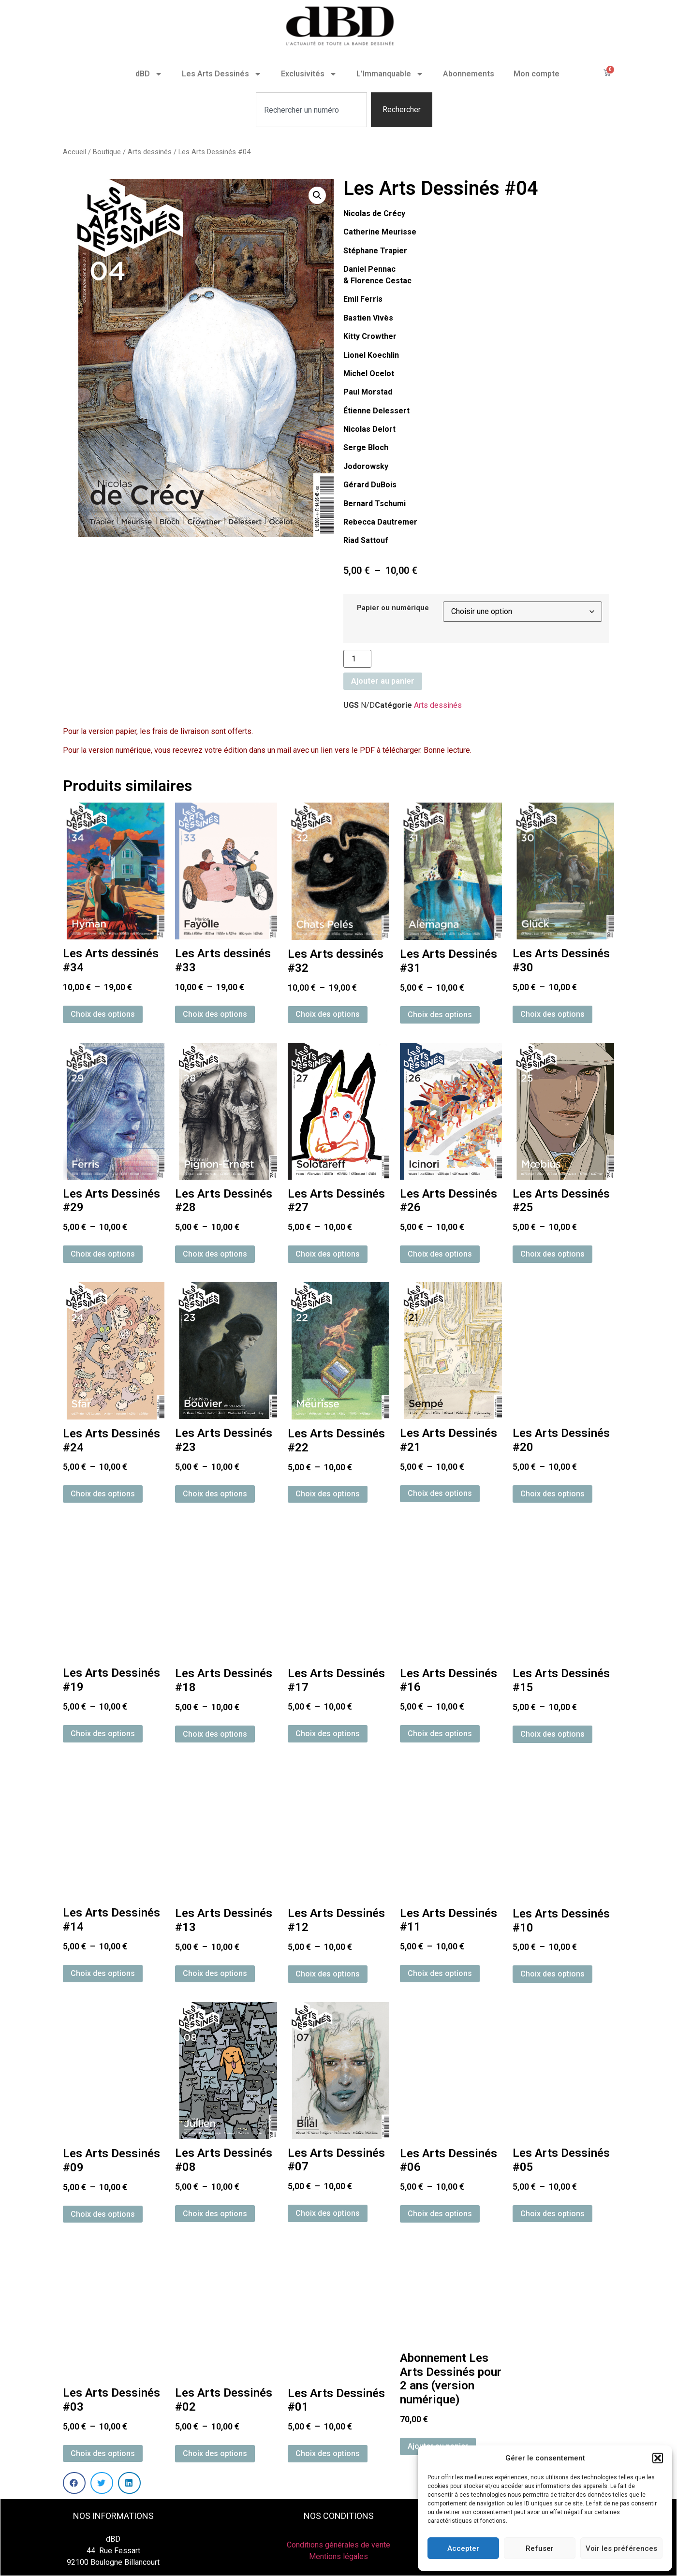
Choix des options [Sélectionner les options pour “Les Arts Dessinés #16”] (440, 1733)
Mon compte (536, 73)
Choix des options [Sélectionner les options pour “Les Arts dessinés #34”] (103, 1014)
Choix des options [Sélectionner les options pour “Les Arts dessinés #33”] (215, 1014)
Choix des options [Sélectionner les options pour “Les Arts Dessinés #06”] (440, 2213)
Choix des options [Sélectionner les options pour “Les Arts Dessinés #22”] (327, 1493)
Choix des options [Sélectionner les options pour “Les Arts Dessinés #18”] (215, 1734)
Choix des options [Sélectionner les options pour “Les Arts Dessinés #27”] (327, 1254)
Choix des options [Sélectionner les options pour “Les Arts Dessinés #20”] (552, 1493)
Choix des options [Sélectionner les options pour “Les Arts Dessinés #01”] (327, 2453)
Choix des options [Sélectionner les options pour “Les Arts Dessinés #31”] (440, 1014)
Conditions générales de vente (338, 2544)
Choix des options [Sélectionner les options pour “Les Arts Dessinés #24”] (103, 1493)
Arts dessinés (150, 151)
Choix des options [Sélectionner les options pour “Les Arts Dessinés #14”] (103, 1973)
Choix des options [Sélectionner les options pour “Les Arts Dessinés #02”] (215, 2453)
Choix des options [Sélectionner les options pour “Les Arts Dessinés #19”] (103, 1733)
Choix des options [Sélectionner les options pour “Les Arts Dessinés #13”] (215, 1973)
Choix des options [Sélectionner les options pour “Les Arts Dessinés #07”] (327, 2213)
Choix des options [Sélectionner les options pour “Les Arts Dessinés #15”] (552, 1734)
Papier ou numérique (393, 608)
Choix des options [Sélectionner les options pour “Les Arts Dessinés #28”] (215, 1254)
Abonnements (468, 73)
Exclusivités (309, 74)
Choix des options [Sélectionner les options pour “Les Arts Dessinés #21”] (440, 1493)
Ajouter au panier (382, 681)
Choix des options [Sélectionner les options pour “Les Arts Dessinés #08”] (215, 2213)
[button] (657, 2458)
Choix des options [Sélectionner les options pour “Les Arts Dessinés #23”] (215, 1493)
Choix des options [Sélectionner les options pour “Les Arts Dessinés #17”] (327, 1733)
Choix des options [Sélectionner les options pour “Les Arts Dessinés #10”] (552, 1973)
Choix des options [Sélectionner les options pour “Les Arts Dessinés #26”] (440, 1254)
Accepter (463, 2548)
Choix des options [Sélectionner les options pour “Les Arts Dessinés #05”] (552, 2213)
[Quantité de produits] (357, 659)
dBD (148, 74)
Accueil (74, 151)
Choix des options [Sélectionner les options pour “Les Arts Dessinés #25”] (552, 1254)
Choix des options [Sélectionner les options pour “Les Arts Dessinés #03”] (103, 2453)
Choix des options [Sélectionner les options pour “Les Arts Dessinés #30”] (552, 1014)
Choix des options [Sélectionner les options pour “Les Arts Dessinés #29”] (103, 1254)
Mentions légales (338, 2556)
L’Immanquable (390, 74)
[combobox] (311, 109)
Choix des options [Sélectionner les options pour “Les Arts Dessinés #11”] (440, 1973)
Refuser (540, 2548)
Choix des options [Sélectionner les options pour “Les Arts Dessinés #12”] (327, 1973)
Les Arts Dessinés (222, 74)
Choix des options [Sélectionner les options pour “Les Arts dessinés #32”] (327, 1014)
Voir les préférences (621, 2548)
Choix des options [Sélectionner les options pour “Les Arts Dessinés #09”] (103, 2214)
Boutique (107, 151)
